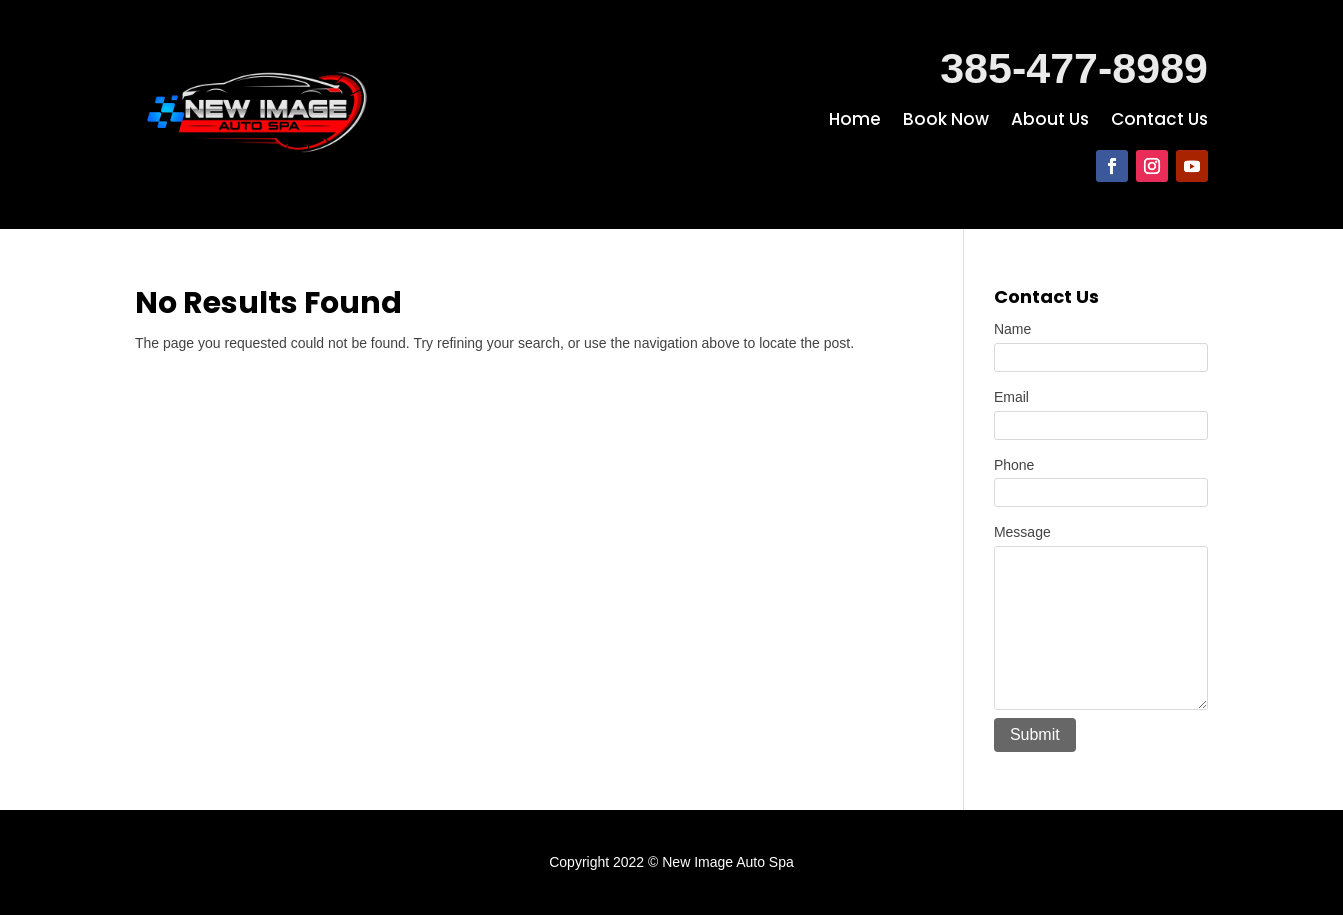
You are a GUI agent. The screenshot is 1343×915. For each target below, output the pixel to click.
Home (855, 121)
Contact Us (1159, 121)
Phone (1014, 465)
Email (1011, 397)
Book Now (946, 121)
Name (1012, 329)
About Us (1050, 121)
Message (1022, 532)
